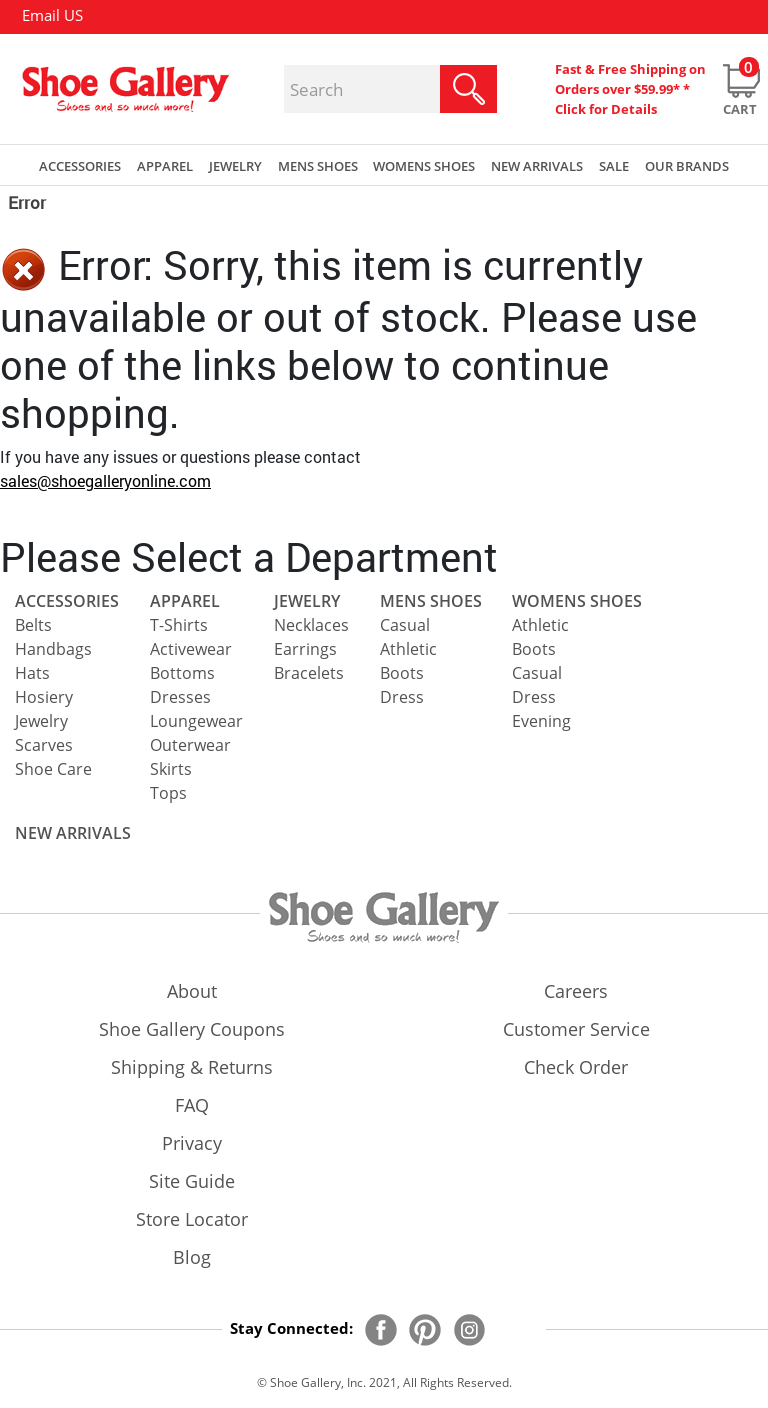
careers (576, 991)
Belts (33, 625)
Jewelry (41, 721)
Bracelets (309, 673)
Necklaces (311, 625)
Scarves (44, 745)
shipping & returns (192, 1067)
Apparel (185, 601)
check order (576, 1067)
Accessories (67, 601)
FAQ (192, 1105)
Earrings (305, 649)
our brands (687, 166)
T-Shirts (179, 625)
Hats (32, 673)
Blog (192, 1257)
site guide (192, 1181)
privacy (192, 1143)
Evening (541, 721)
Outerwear (190, 745)
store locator (192, 1219)
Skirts (171, 769)
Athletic (408, 649)
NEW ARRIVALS (73, 833)
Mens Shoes (431, 601)
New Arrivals (537, 166)
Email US (52, 15)
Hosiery (44, 697)
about (192, 991)
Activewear (191, 649)
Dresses (180, 697)
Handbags (53, 649)
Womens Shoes (577, 601)
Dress (402, 697)
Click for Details (606, 109)
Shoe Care (53, 769)
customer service (576, 1029)
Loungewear (196, 721)
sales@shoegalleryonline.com (105, 480)
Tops (168, 793)
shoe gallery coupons (192, 1029)
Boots (402, 673)
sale (614, 166)
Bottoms (182, 673)
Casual (405, 625)
